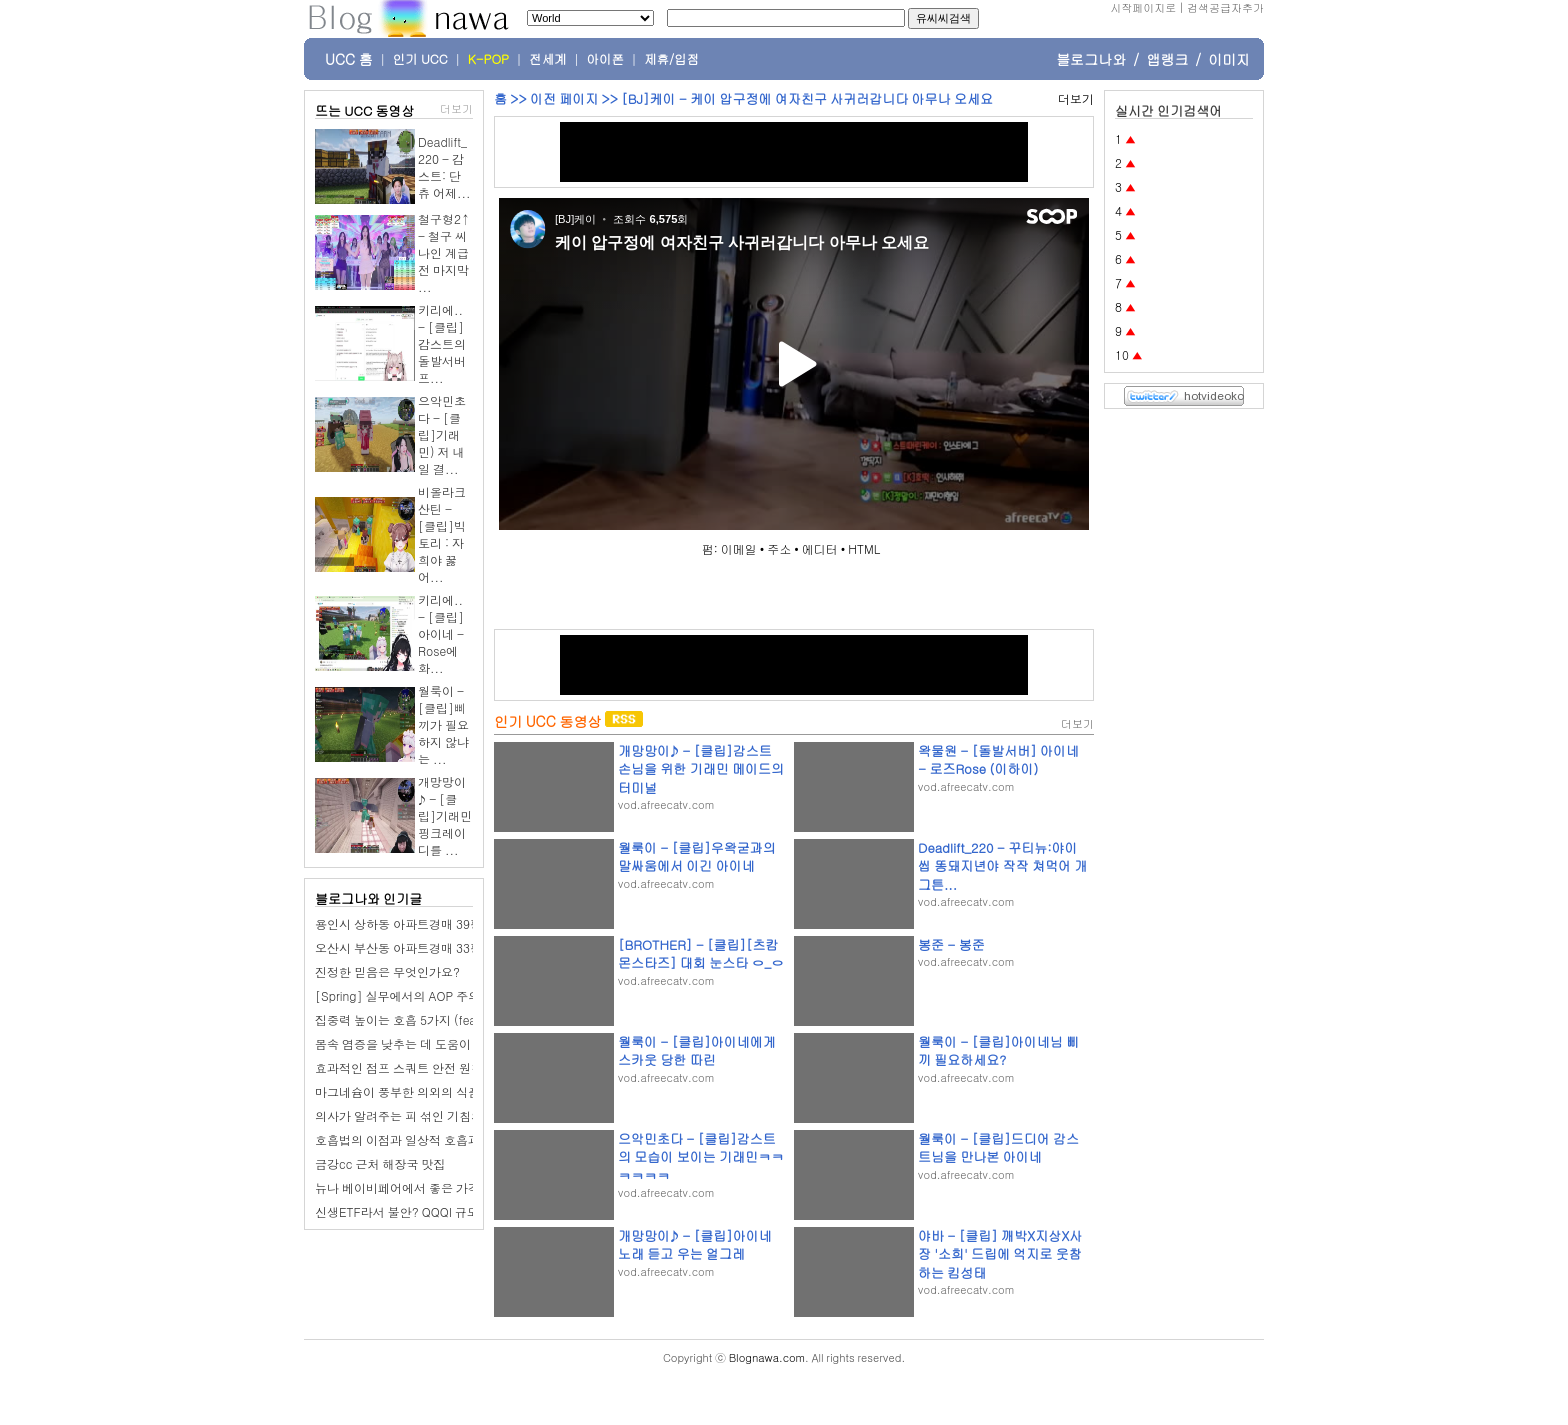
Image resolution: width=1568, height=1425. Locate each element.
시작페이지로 (1143, 7)
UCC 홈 (349, 59)
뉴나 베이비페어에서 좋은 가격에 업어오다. (431, 1187)
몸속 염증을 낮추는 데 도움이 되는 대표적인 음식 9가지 (462, 1043)
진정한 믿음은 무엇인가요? (387, 971)
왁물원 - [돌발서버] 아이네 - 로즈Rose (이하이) (998, 759)
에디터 (820, 548)
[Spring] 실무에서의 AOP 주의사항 (409, 995)
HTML (864, 548)
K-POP (488, 59)
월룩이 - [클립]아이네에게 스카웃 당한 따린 (697, 1050)
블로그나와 (1091, 59)
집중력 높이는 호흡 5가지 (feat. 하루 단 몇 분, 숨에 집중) (467, 1019)
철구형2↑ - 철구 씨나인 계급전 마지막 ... (444, 252)
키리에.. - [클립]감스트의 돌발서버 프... (442, 343)
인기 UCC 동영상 (547, 721)
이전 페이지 (564, 98)
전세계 (548, 59)
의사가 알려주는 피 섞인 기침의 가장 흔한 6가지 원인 (456, 1115)
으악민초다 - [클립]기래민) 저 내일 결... (442, 434)
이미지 (1229, 59)
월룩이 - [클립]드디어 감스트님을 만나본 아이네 (998, 1147)
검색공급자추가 (1225, 7)
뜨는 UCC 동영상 (365, 110)
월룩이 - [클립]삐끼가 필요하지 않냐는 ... (443, 724)
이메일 (739, 548)
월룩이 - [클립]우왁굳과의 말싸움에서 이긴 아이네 (697, 856)
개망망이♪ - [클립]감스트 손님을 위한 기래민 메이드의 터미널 (701, 768)
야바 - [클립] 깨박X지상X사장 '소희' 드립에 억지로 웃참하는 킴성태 (1000, 1253)
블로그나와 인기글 (368, 898)
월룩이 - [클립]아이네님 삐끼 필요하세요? (998, 1050)
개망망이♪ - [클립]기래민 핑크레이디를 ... (445, 815)
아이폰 (606, 59)
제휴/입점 (671, 59)
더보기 (456, 108)
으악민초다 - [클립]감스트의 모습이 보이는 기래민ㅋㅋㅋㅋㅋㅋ (701, 1156)
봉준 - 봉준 (951, 944)
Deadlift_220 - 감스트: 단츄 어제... (444, 167)
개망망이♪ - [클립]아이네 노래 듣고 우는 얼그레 (695, 1244)
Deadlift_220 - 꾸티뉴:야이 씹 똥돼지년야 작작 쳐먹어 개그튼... (1002, 865)
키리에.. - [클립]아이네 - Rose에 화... (441, 633)
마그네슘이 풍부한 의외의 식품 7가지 (414, 1091)
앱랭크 (1167, 59)
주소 (779, 548)
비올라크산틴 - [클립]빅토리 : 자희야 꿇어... (442, 534)
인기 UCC (420, 59)
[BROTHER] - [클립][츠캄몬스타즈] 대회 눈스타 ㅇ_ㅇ (701, 953)
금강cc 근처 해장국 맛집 (380, 1163)
